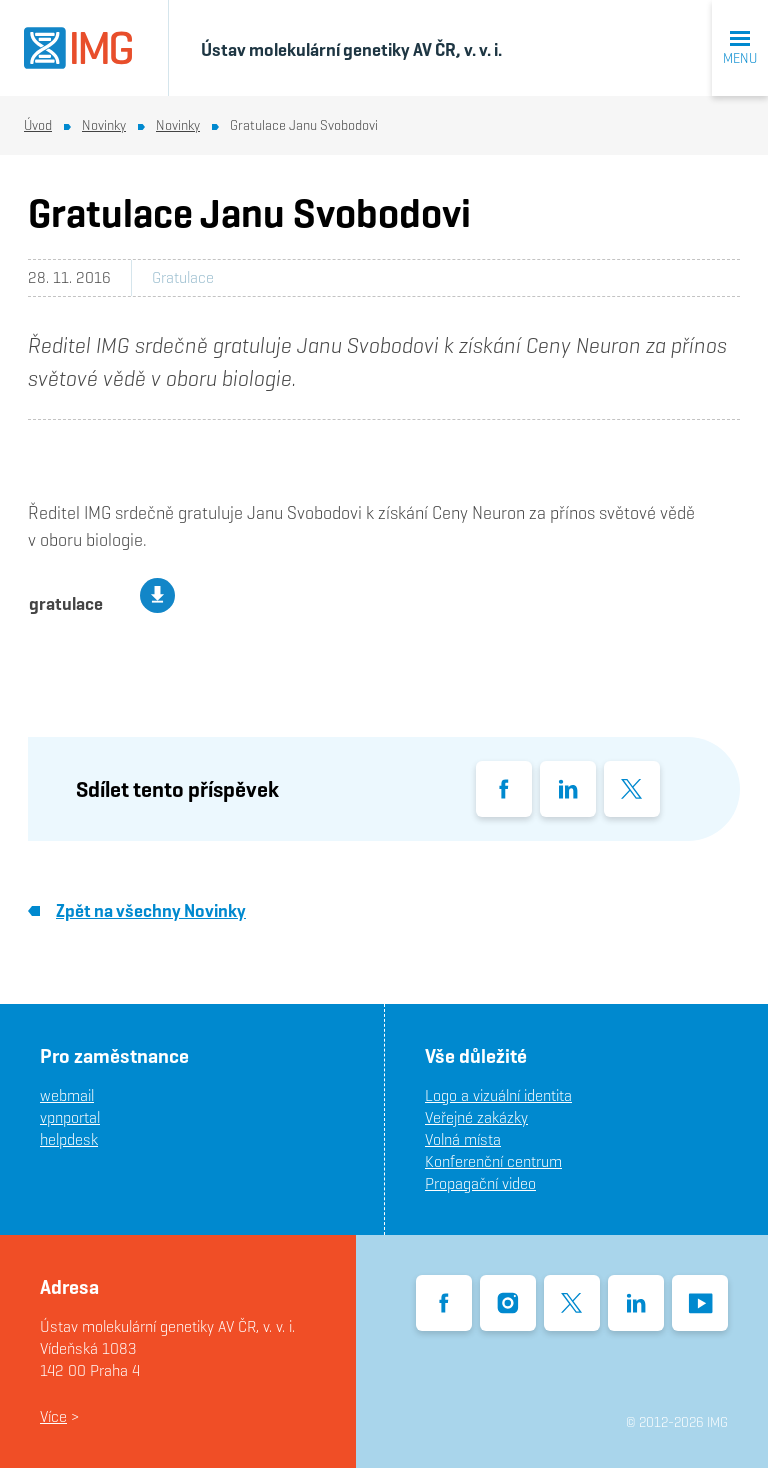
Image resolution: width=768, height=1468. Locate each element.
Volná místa (463, 1139)
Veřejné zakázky (476, 1117)
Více (53, 1416)
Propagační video (480, 1183)
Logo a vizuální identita (498, 1095)
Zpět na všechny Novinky (137, 910)
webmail (67, 1095)
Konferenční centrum (493, 1161)
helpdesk (69, 1139)
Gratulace (183, 277)
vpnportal (70, 1117)
